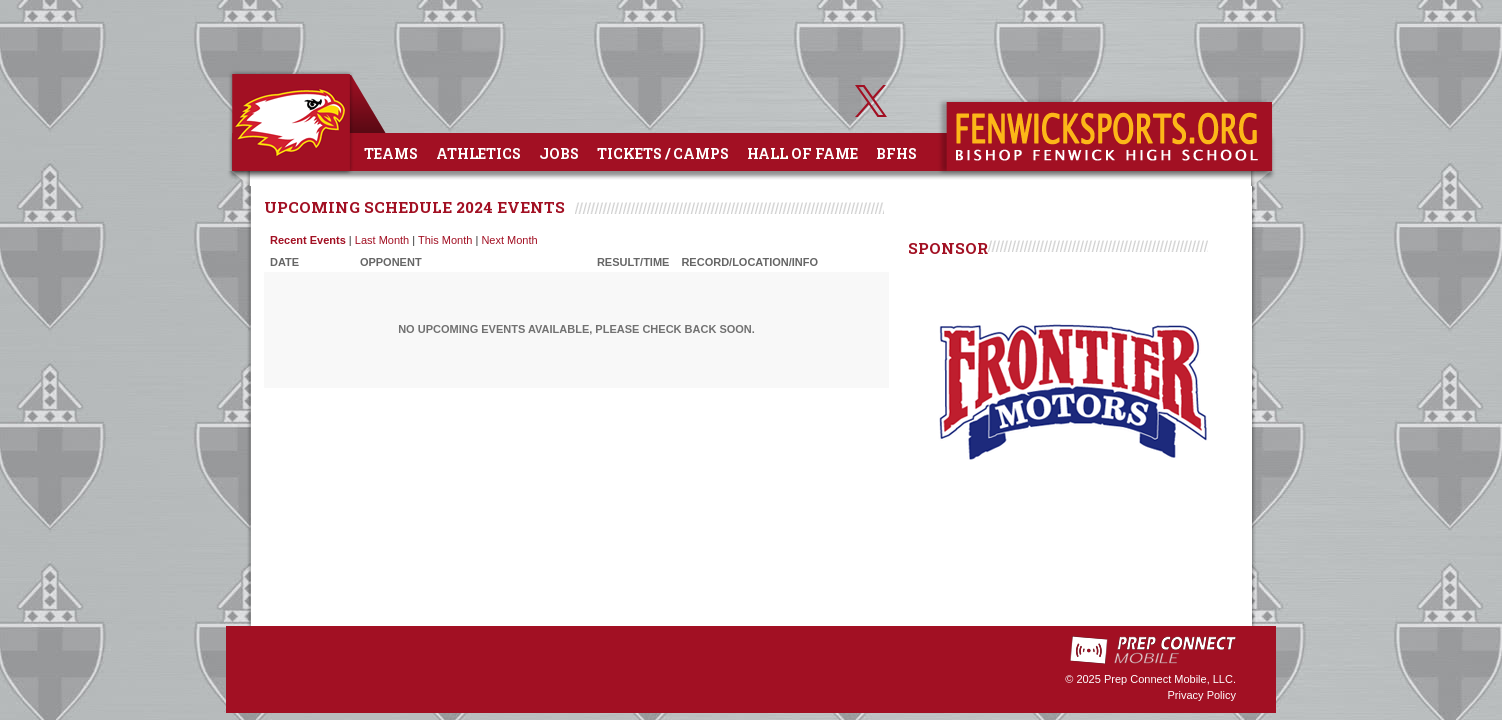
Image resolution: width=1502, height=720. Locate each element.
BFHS (896, 153)
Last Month (382, 240)
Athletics (478, 153)
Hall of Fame (802, 153)
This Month (445, 240)
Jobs (559, 153)
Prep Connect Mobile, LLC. (1170, 679)
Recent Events (308, 240)
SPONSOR (948, 248)
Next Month (509, 240)
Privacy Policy (1202, 695)
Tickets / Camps (663, 153)
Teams (391, 153)
